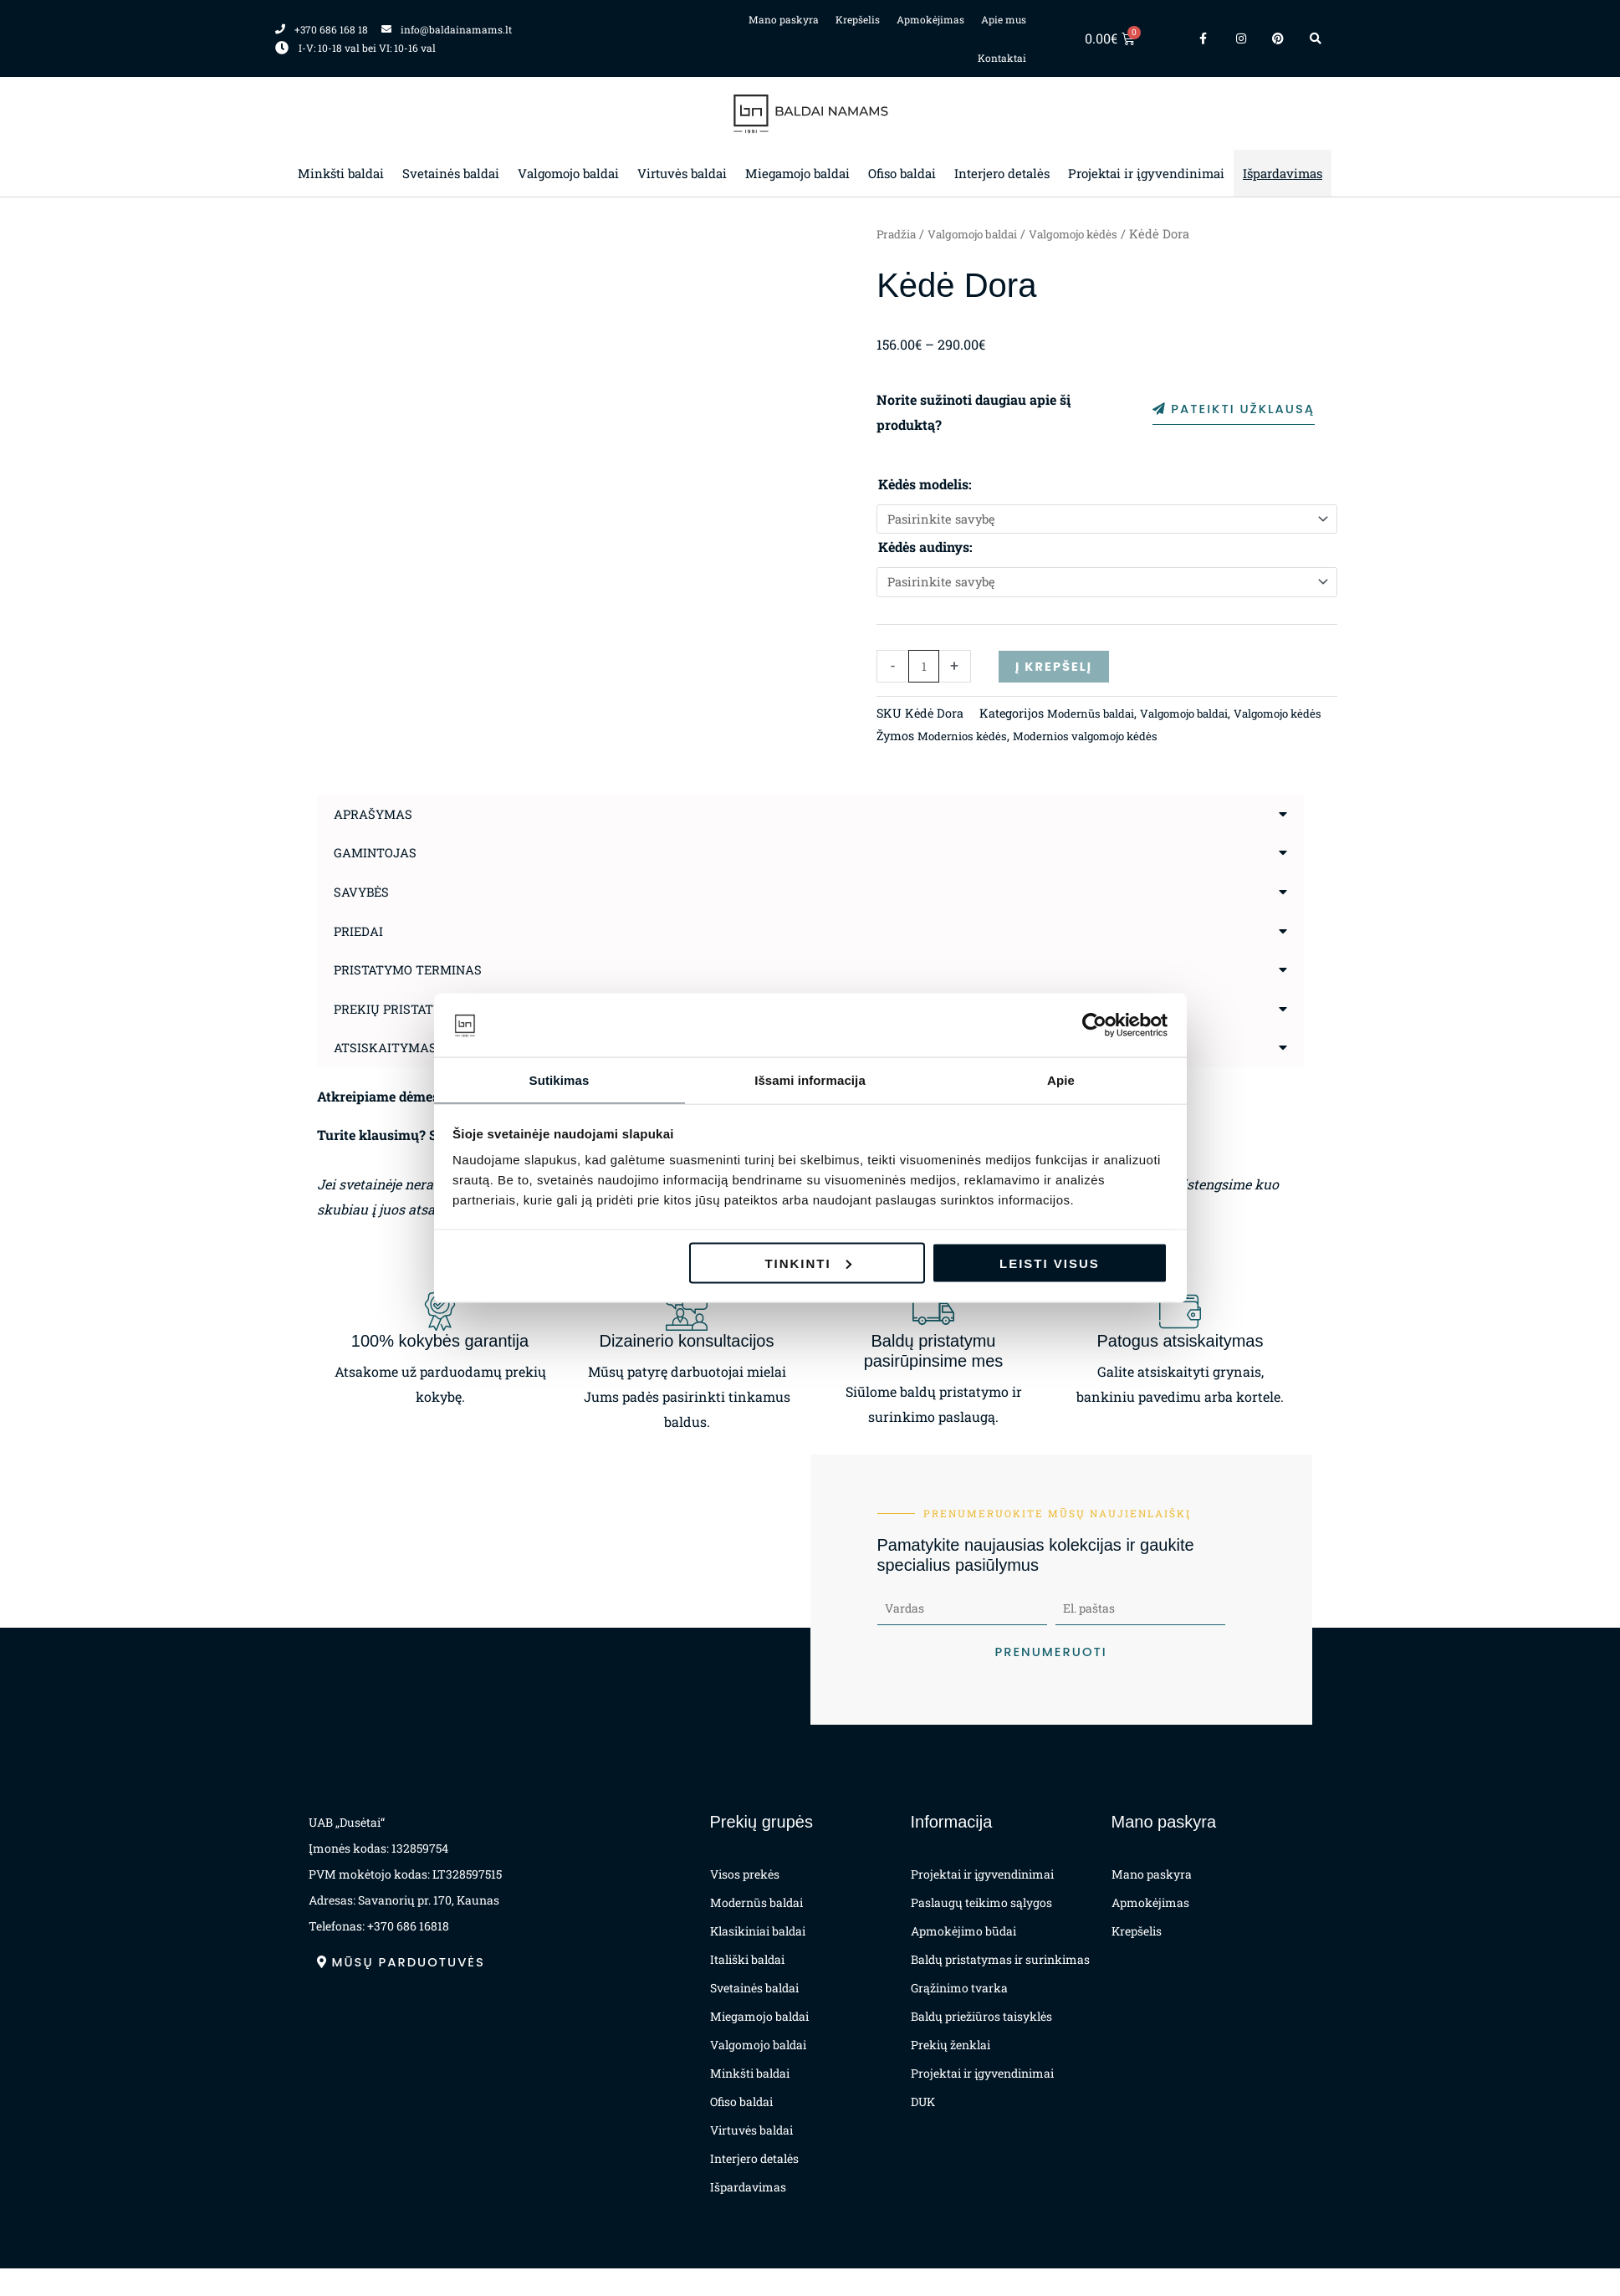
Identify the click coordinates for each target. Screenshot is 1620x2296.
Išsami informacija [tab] (810, 1079)
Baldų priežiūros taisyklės (981, 2044)
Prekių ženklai (950, 2072)
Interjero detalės (1002, 173)
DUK (923, 2129)
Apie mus (1003, 19)
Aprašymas (376, 843)
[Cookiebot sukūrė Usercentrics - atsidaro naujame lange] (1094, 1024)
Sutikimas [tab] (559, 1079)
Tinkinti (807, 1263)
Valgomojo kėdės (1094, 234)
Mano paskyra (784, 19)
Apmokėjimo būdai (963, 1958)
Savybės (363, 920)
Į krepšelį (1056, 672)
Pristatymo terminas (413, 997)
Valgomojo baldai (568, 173)
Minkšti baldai (341, 173)
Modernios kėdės (965, 765)
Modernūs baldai (992, 742)
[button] (810, 844)
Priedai (360, 959)
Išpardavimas (1282, 173)
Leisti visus (1049, 1263)
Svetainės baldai (450, 173)
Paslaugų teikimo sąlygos (981, 1930)
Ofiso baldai (902, 173)
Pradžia (898, 234)
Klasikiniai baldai (757, 1958)
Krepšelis (858, 19)
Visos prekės (744, 1902)
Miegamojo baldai (797, 173)
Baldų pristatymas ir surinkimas (1000, 1987)
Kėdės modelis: (925, 484)
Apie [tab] (1061, 1079)
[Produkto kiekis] (923, 673)
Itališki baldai (747, 1987)
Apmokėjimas (930, 19)
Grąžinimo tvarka (959, 2015)
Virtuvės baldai (682, 173)
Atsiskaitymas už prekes (426, 1074)
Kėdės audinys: (925, 550)
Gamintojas (378, 882)
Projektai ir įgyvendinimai (1146, 173)
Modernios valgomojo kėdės (1100, 765)
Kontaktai (1002, 57)
